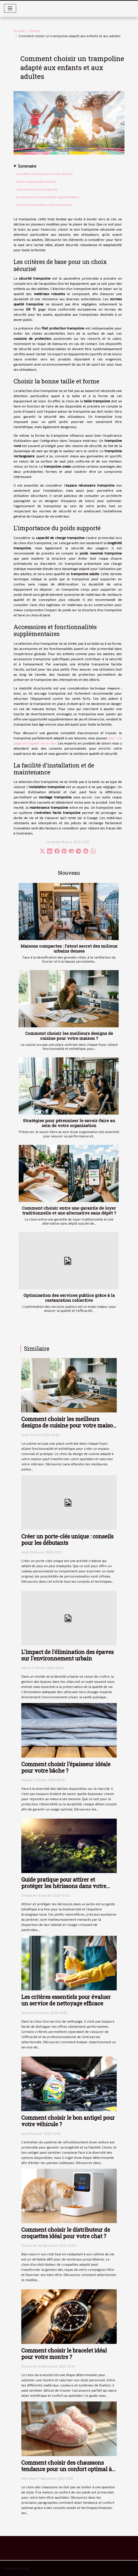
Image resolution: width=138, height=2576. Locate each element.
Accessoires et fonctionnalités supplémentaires (47, 197)
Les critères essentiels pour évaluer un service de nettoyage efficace (66, 2000)
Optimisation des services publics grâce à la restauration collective (69, 1298)
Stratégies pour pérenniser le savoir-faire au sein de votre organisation (69, 1123)
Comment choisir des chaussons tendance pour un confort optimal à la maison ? (66, 2469)
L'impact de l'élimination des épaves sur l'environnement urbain (67, 1655)
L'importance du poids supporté (36, 189)
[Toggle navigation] (10, 8)
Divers (35, 31)
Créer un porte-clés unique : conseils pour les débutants (67, 1539)
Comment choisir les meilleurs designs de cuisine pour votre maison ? (69, 1036)
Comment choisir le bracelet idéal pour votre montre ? (64, 2353)
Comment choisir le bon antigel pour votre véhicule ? (68, 2121)
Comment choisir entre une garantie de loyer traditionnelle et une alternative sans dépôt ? (69, 1210)
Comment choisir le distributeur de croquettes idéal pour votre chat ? (65, 2233)
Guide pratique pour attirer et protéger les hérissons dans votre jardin (63, 1886)
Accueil (19, 31)
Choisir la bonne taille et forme (36, 181)
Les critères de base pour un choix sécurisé (44, 174)
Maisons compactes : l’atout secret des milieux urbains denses (69, 948)
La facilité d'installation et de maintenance (44, 205)
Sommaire (27, 166)
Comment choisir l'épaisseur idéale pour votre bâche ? (65, 1767)
